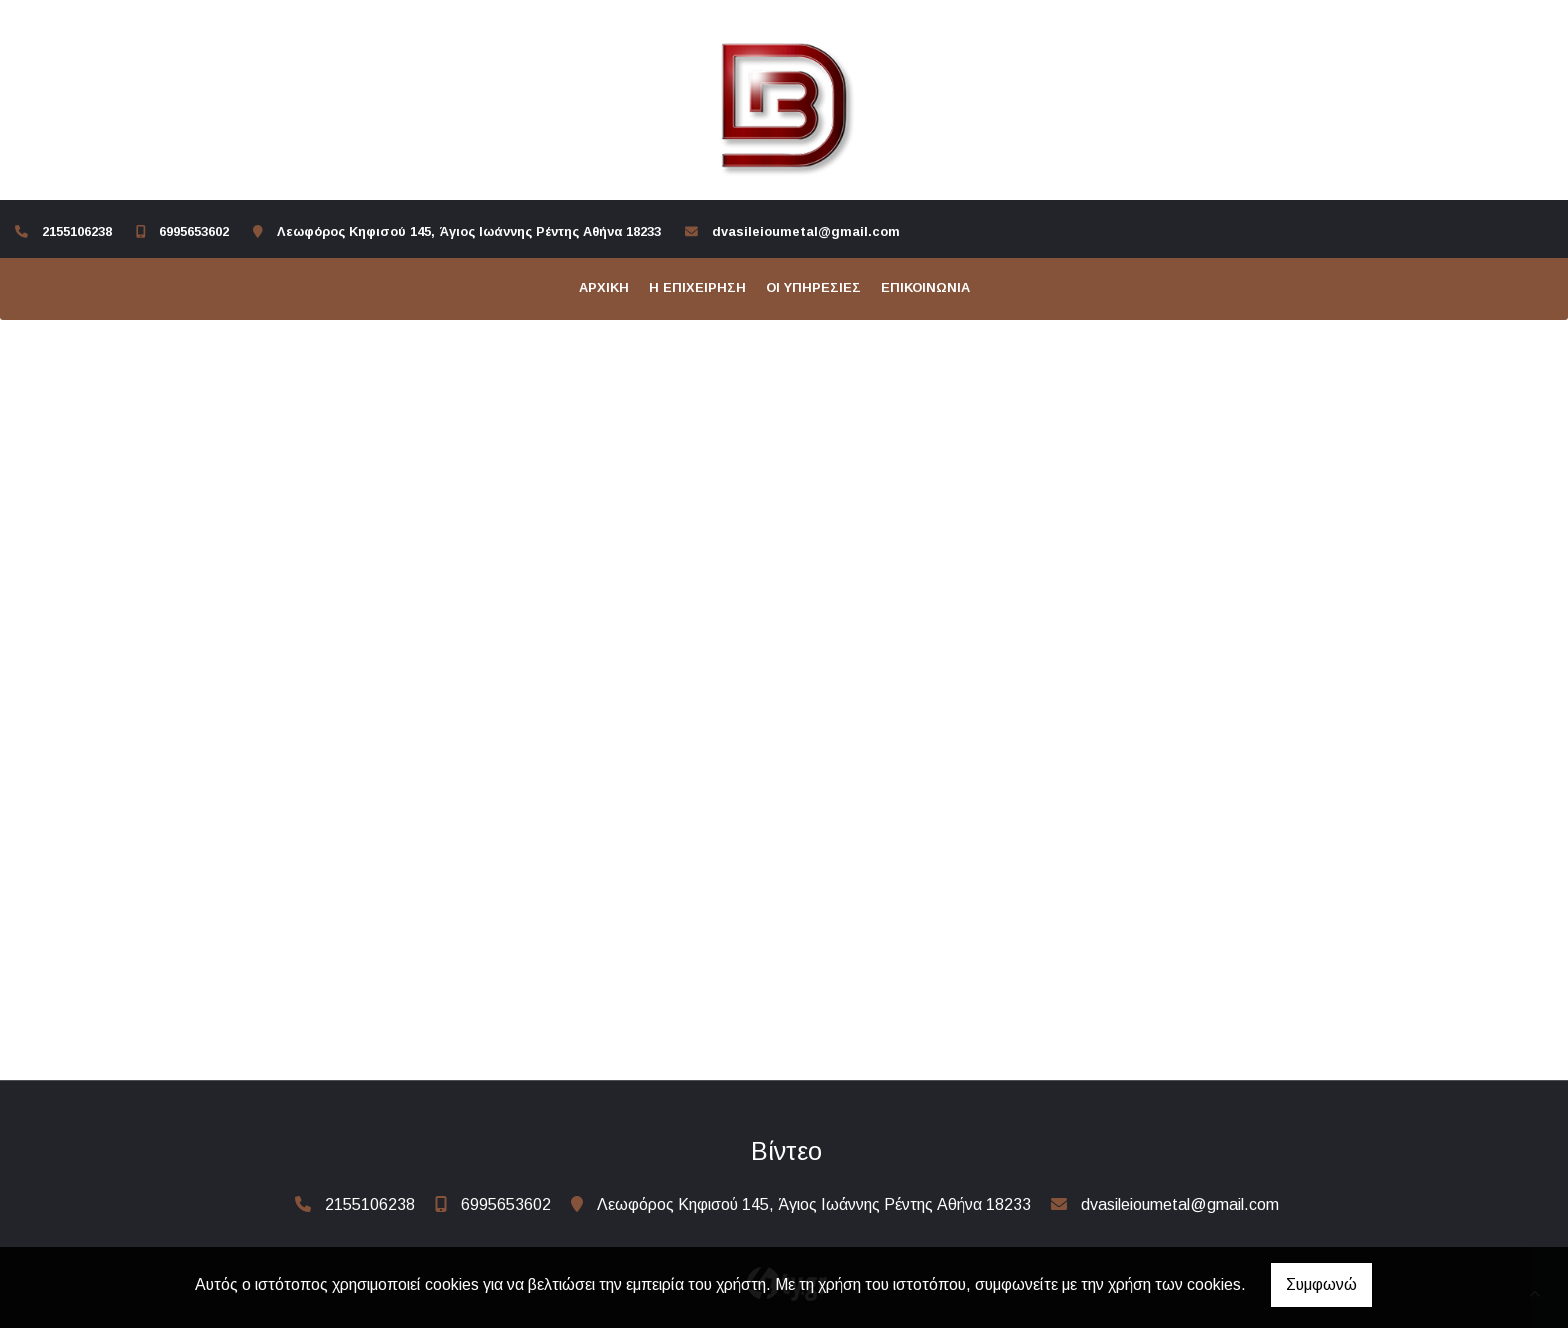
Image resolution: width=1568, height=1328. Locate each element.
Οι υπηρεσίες (813, 287)
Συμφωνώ (1321, 1284)
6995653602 (194, 231)
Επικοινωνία (925, 287)
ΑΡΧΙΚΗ (604, 287)
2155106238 (77, 231)
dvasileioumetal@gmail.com (806, 231)
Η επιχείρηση (697, 287)
